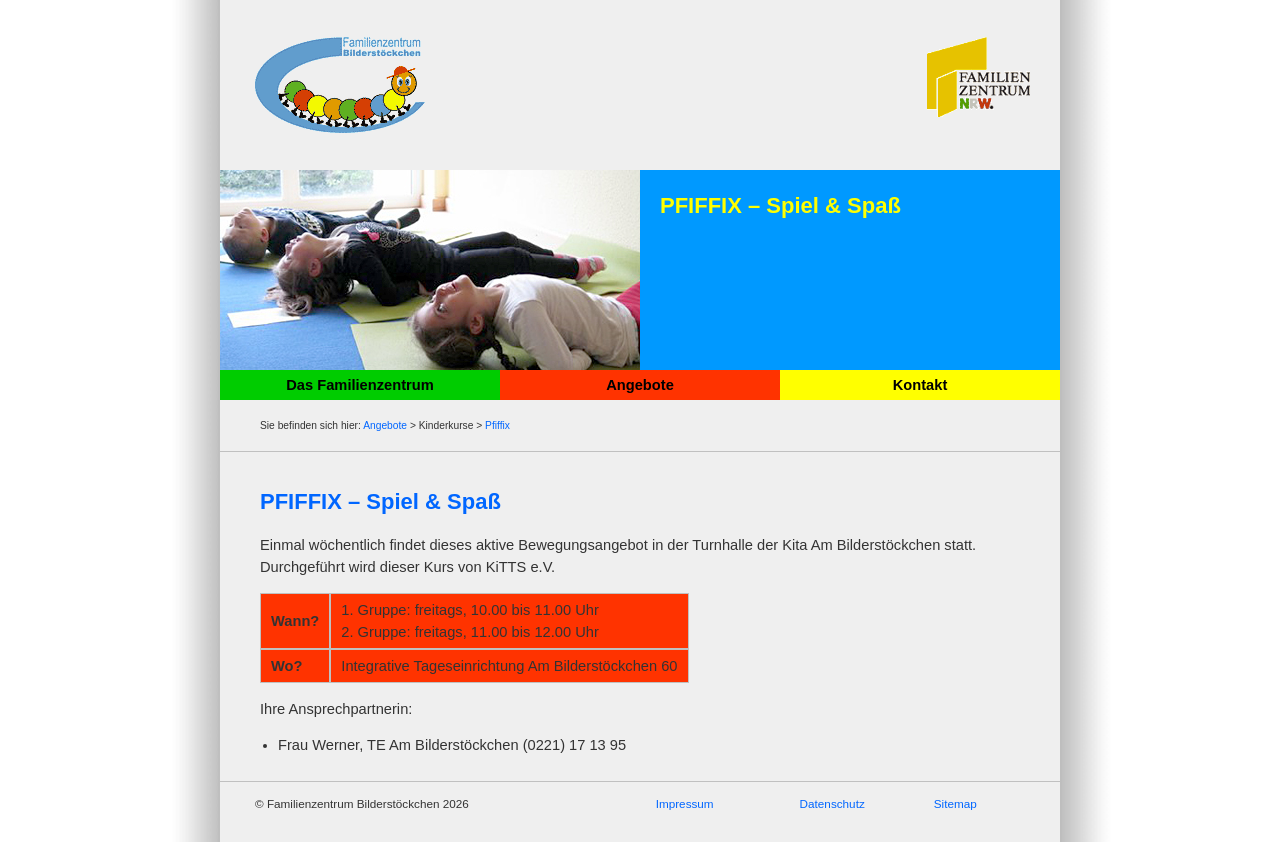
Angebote (640, 385)
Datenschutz (832, 803)
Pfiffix (497, 425)
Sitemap (955, 803)
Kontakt (920, 385)
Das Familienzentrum (359, 385)
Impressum (685, 803)
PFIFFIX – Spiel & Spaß (380, 501)
